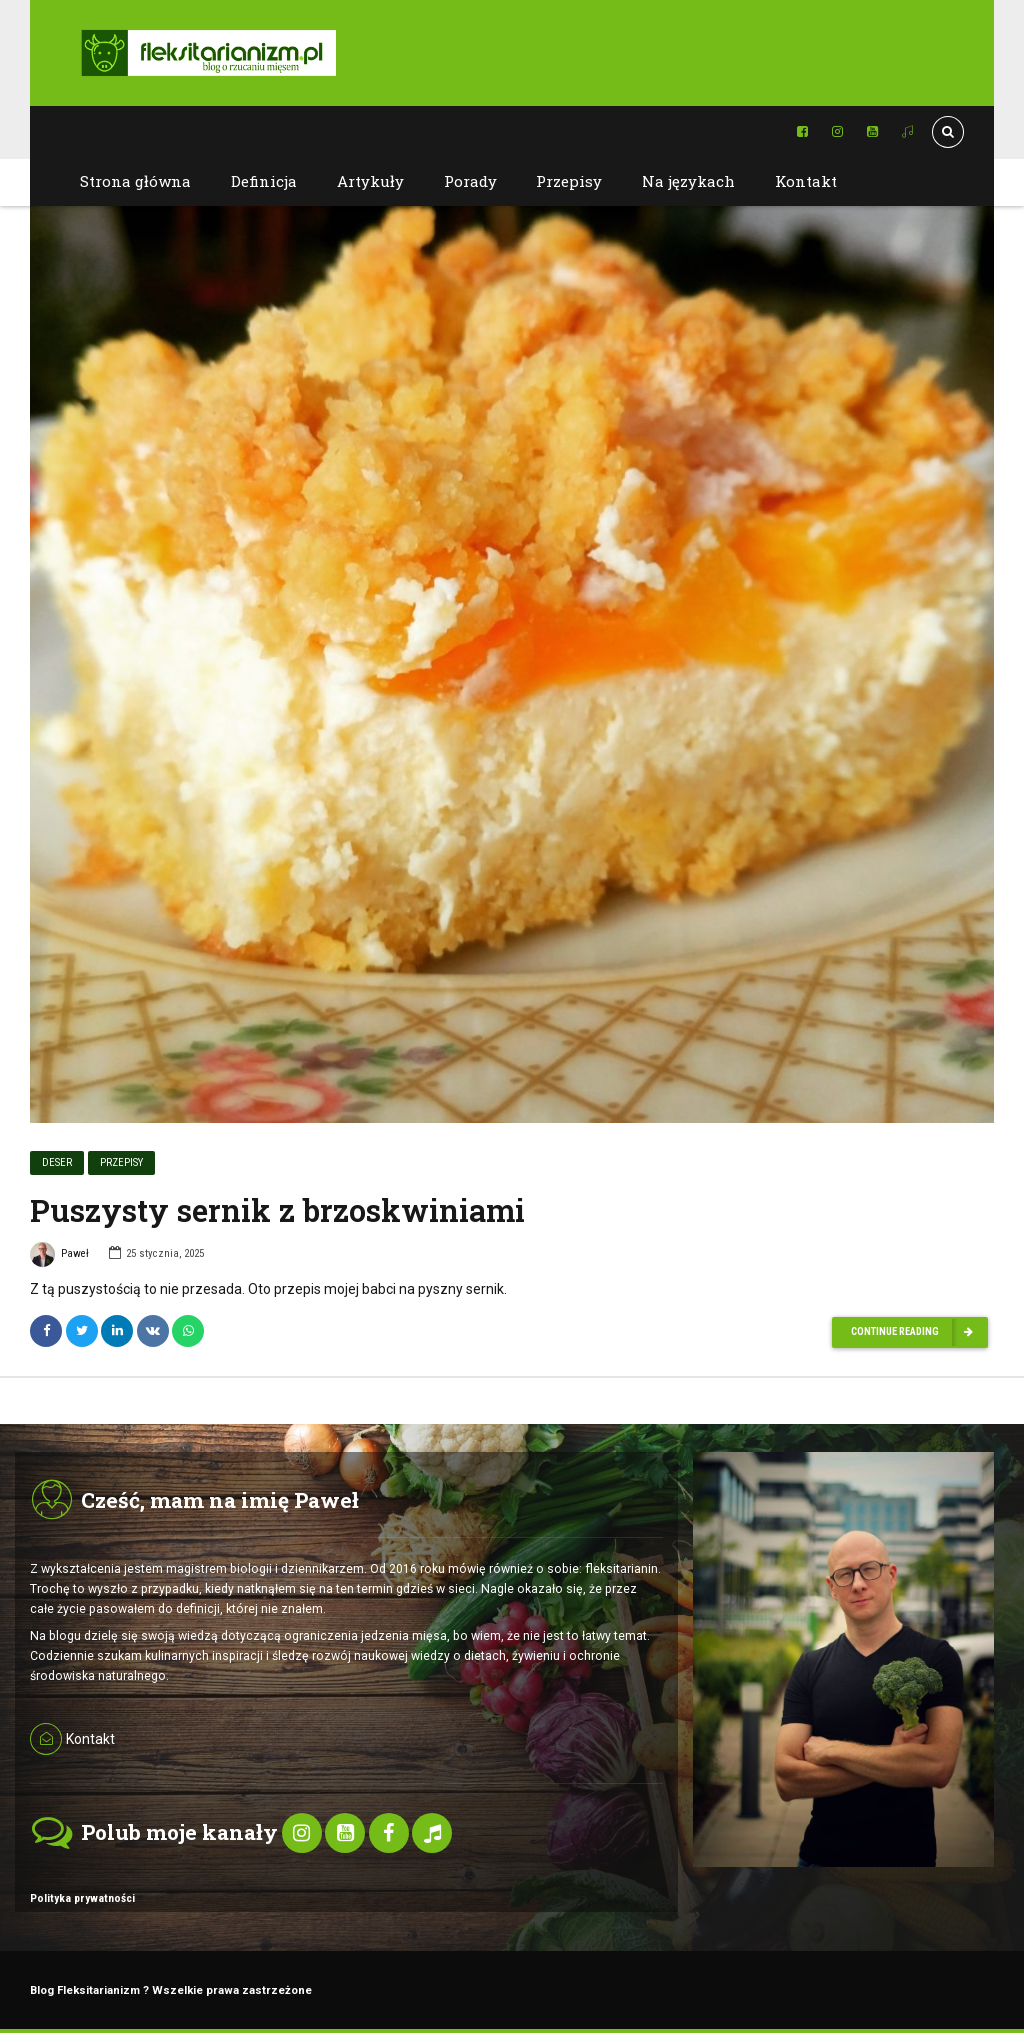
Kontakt (806, 181)
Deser (57, 1163)
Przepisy (569, 181)
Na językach (688, 181)
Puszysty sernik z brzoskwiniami (277, 1211)
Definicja (264, 181)
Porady (470, 181)
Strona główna (135, 181)
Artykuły (370, 181)
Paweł (59, 1258)
